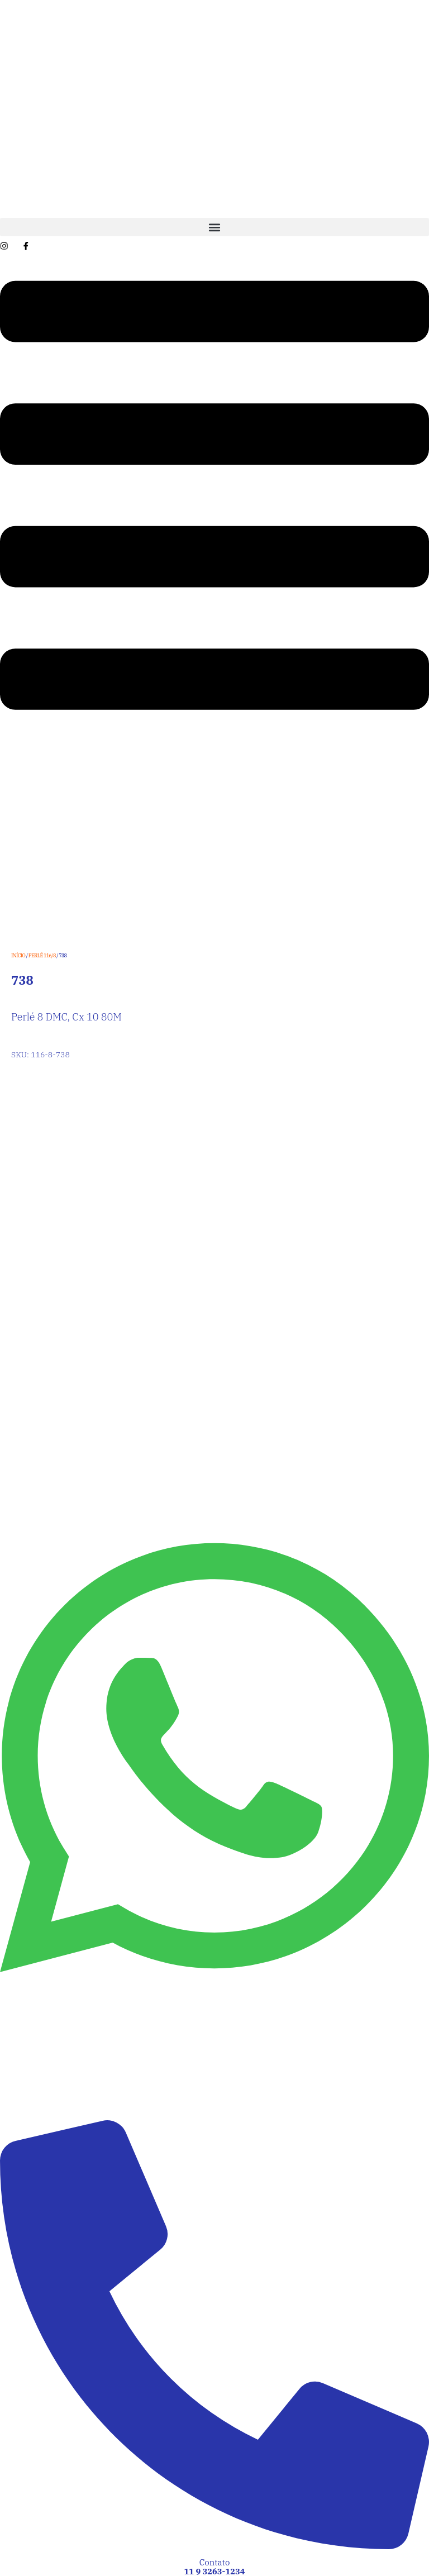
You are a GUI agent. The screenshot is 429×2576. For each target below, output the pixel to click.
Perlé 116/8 (42, 955)
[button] (214, 227)
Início (18, 955)
